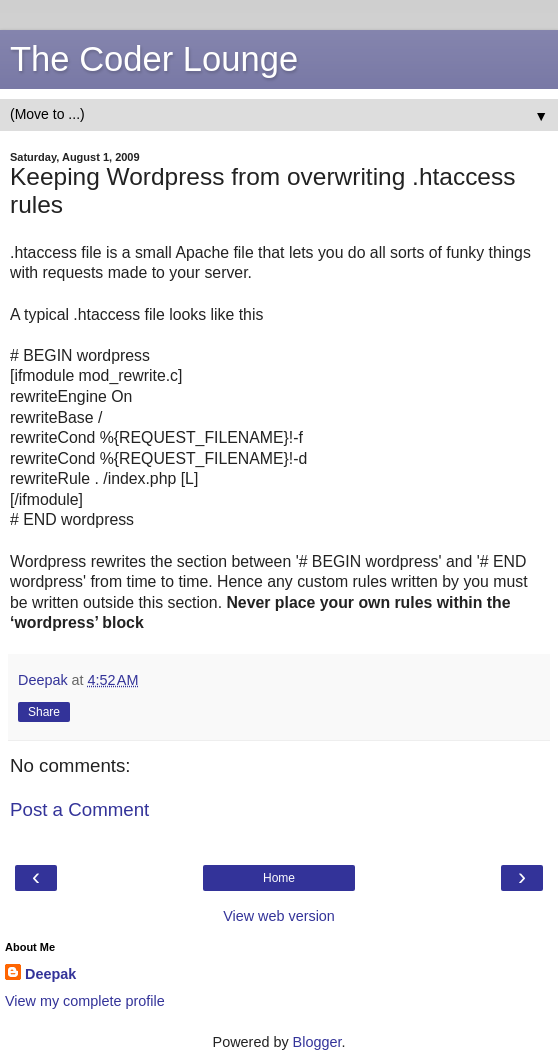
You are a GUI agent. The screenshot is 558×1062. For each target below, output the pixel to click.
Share (44, 712)
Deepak (50, 974)
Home (279, 878)
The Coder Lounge (154, 59)
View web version (279, 916)
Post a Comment (79, 809)
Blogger (317, 1042)
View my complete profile (85, 1001)
